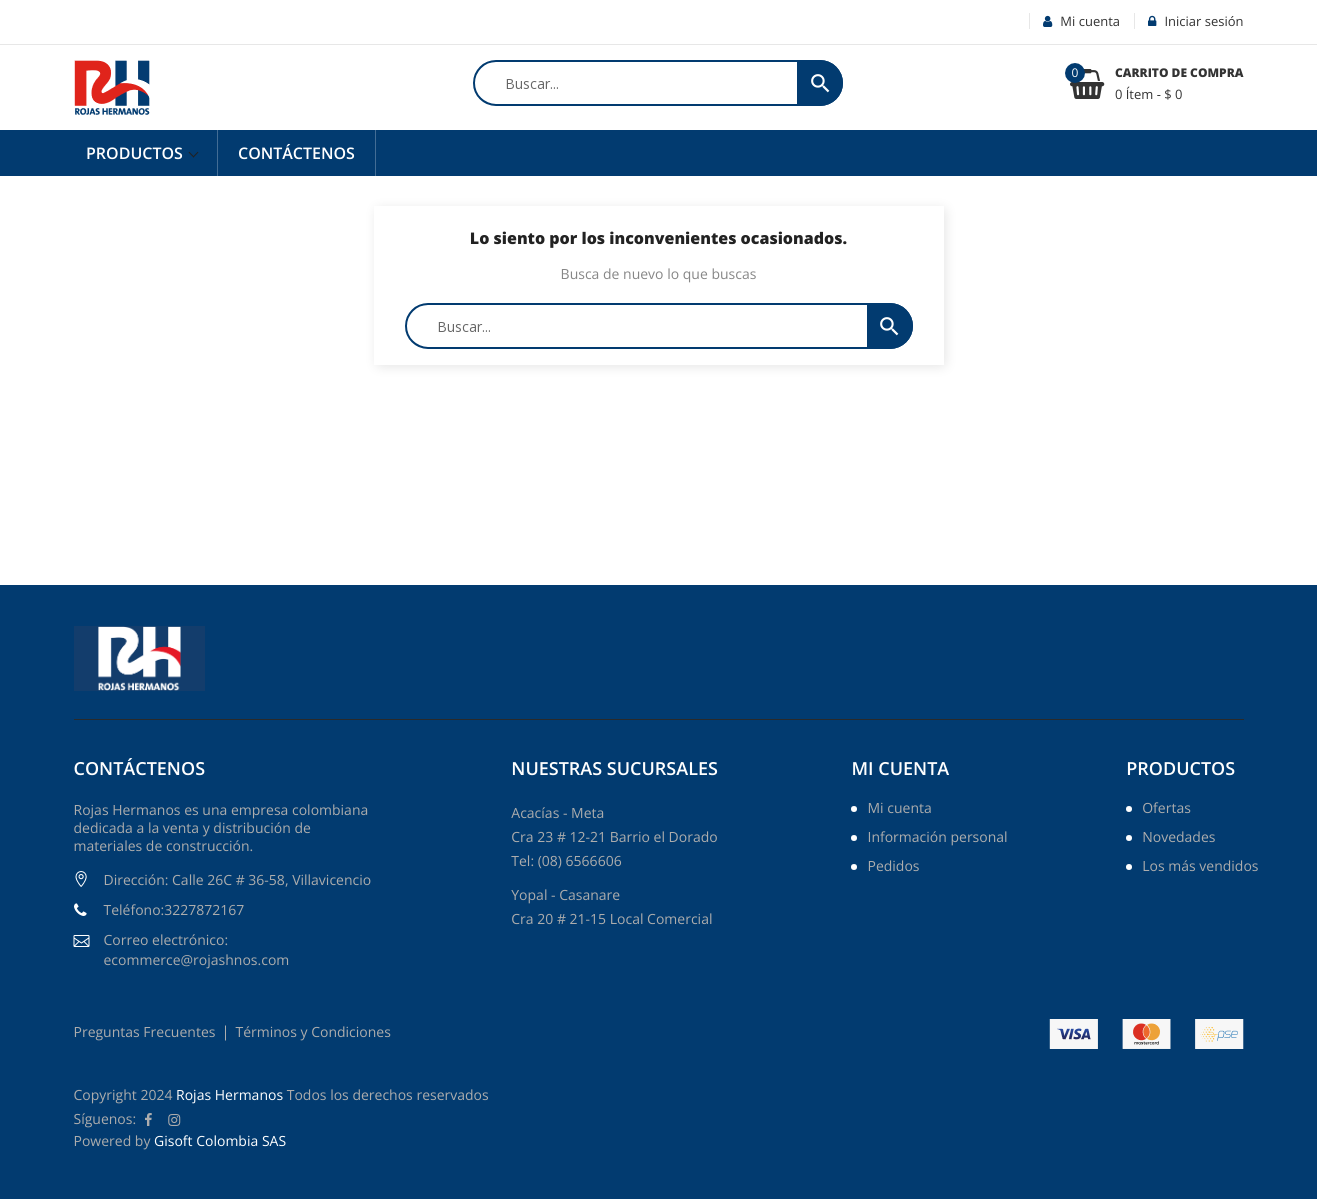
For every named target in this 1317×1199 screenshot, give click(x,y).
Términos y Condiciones (312, 1032)
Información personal (937, 839)
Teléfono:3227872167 (174, 910)
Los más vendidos (1200, 868)
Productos (136, 153)
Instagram (174, 1120)
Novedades (1178, 839)
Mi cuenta (900, 769)
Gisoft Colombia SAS (220, 1141)
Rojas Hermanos (229, 1095)
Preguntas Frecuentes (145, 1032)
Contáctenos (296, 153)
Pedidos (893, 868)
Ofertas (1166, 810)
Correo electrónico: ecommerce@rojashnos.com (197, 950)
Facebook (148, 1120)
